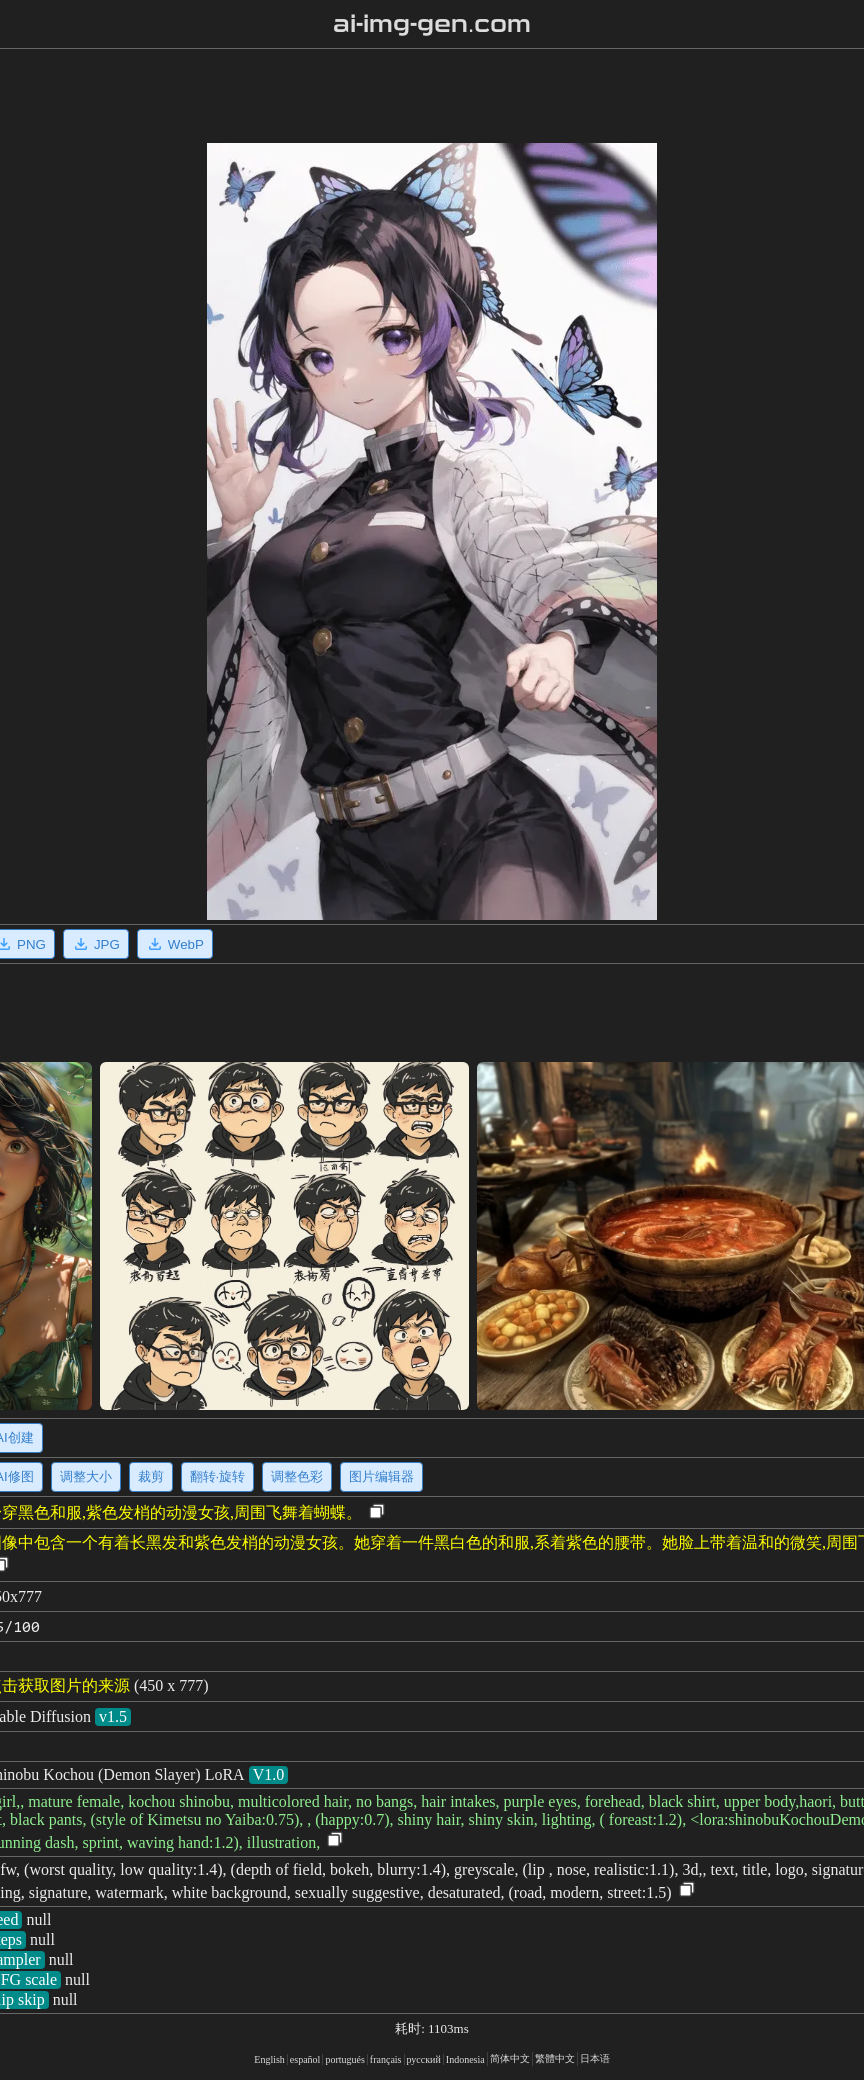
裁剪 (151, 1476)
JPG (96, 944)
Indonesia (465, 2059)
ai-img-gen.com (432, 24)
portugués (344, 2059)
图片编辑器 (381, 1476)
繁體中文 (555, 2058)
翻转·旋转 (218, 1476)
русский (424, 2059)
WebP (175, 944)
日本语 (595, 2058)
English (269, 2059)
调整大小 (86, 1476)
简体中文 (510, 2058)
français (386, 2059)
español (305, 2059)
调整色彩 (297, 1476)
